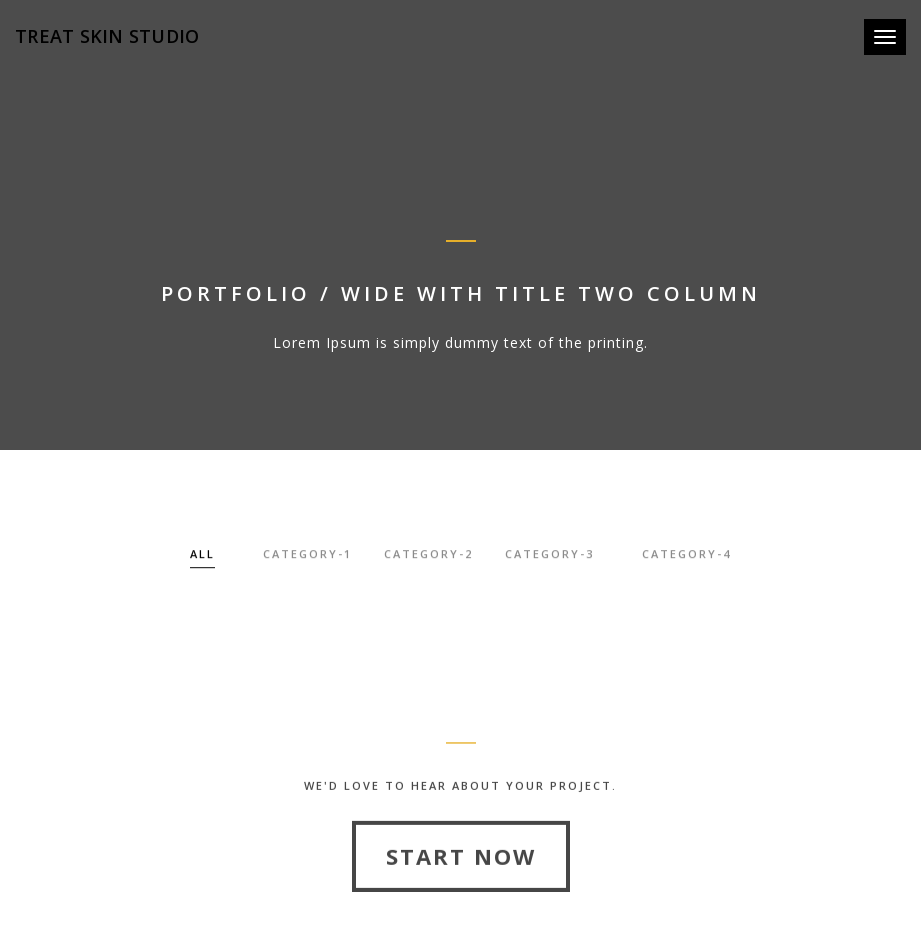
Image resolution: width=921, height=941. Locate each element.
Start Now (461, 883)
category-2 (428, 556)
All (202, 556)
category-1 (307, 556)
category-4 (686, 556)
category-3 (549, 556)
